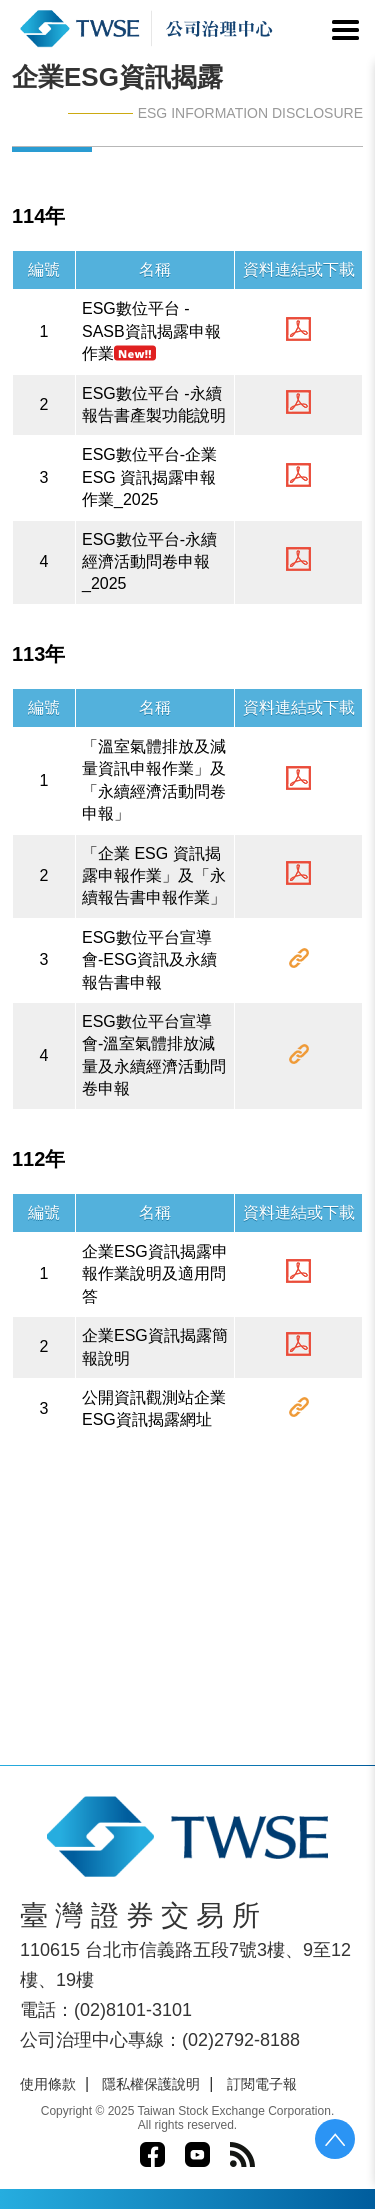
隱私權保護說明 (151, 2084)
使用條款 (48, 2084)
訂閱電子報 (262, 2084)
